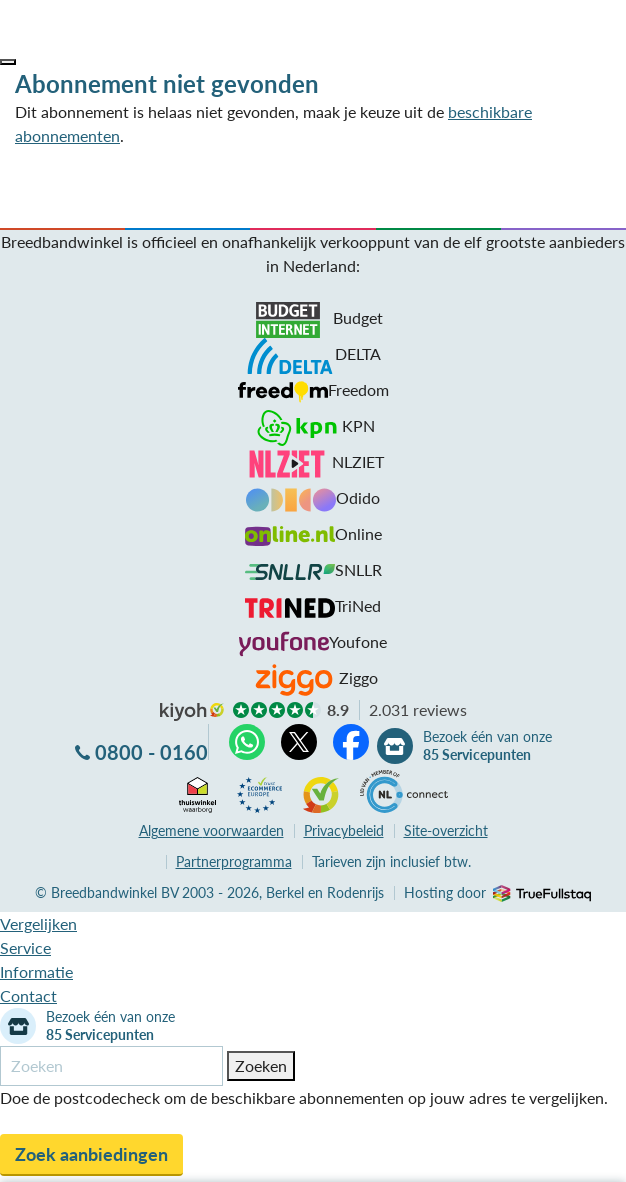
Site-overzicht (446, 830)
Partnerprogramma (234, 861)
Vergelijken (38, 923)
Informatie (36, 971)
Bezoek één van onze (487, 746)
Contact (28, 995)
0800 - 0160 (151, 752)
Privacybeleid (344, 830)
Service (25, 947)
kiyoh (192, 712)
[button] (8, 62)
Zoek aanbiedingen (91, 1154)
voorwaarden (211, 830)
